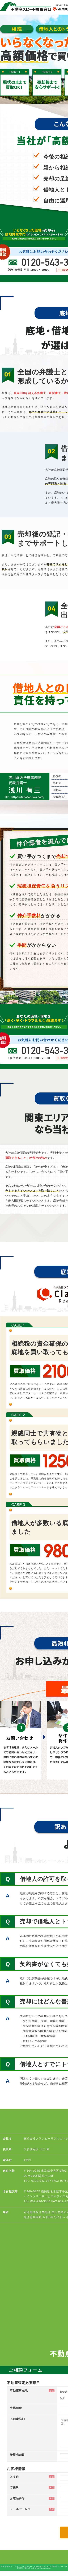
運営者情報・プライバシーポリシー (16, 2572)
